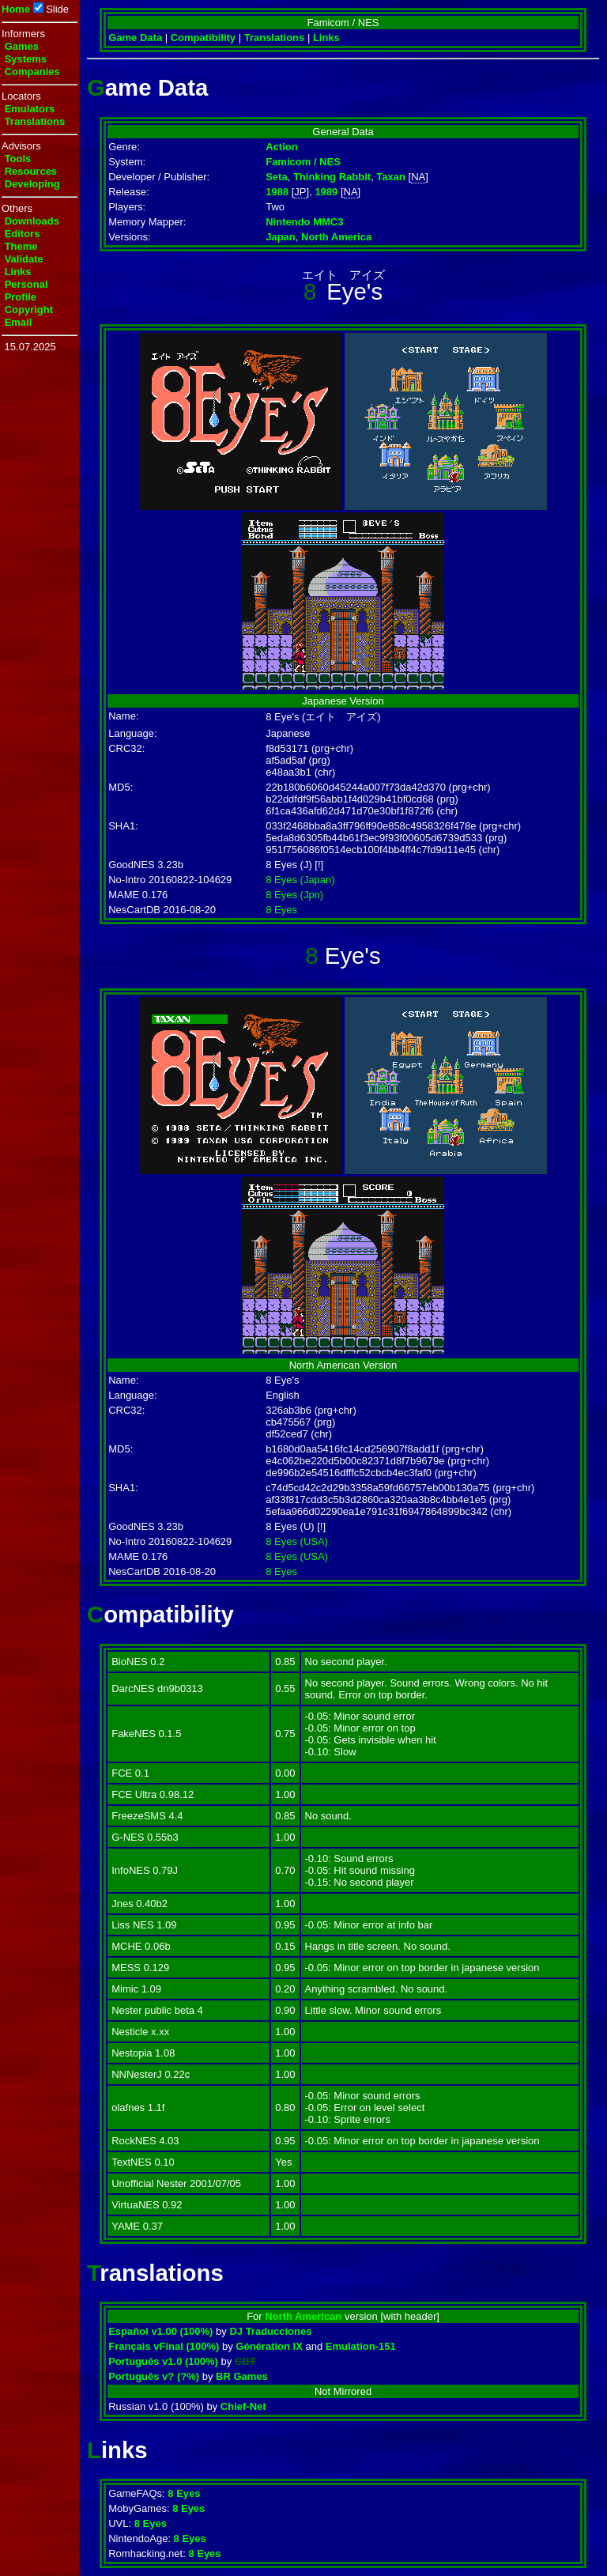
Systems (26, 59)
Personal (26, 284)
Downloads (32, 221)
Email (18, 322)
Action (281, 147)
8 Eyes (281, 910)
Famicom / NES (303, 162)
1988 (277, 192)
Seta (276, 177)
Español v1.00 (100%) (160, 2331)
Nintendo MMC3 (304, 222)
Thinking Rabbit (332, 177)
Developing (32, 184)
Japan (281, 237)
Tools (18, 158)
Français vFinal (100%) (163, 2346)
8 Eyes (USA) (297, 1541)
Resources (31, 171)
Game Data (135, 37)
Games (22, 46)
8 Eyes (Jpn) (294, 895)
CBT (245, 2361)
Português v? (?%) (153, 2376)
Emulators (30, 109)
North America (336, 237)
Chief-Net (243, 2406)
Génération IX (269, 2346)
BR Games (242, 2376)
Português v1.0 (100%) (163, 2361)
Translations (35, 121)
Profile (20, 297)
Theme (21, 246)
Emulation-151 (361, 2346)
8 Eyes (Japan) (300, 880)
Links (18, 272)
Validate (24, 259)
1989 (326, 192)
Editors (22, 234)
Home (16, 9)
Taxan (390, 177)
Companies (32, 71)
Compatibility (203, 37)
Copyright (29, 309)
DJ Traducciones (270, 2331)
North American (303, 2316)
